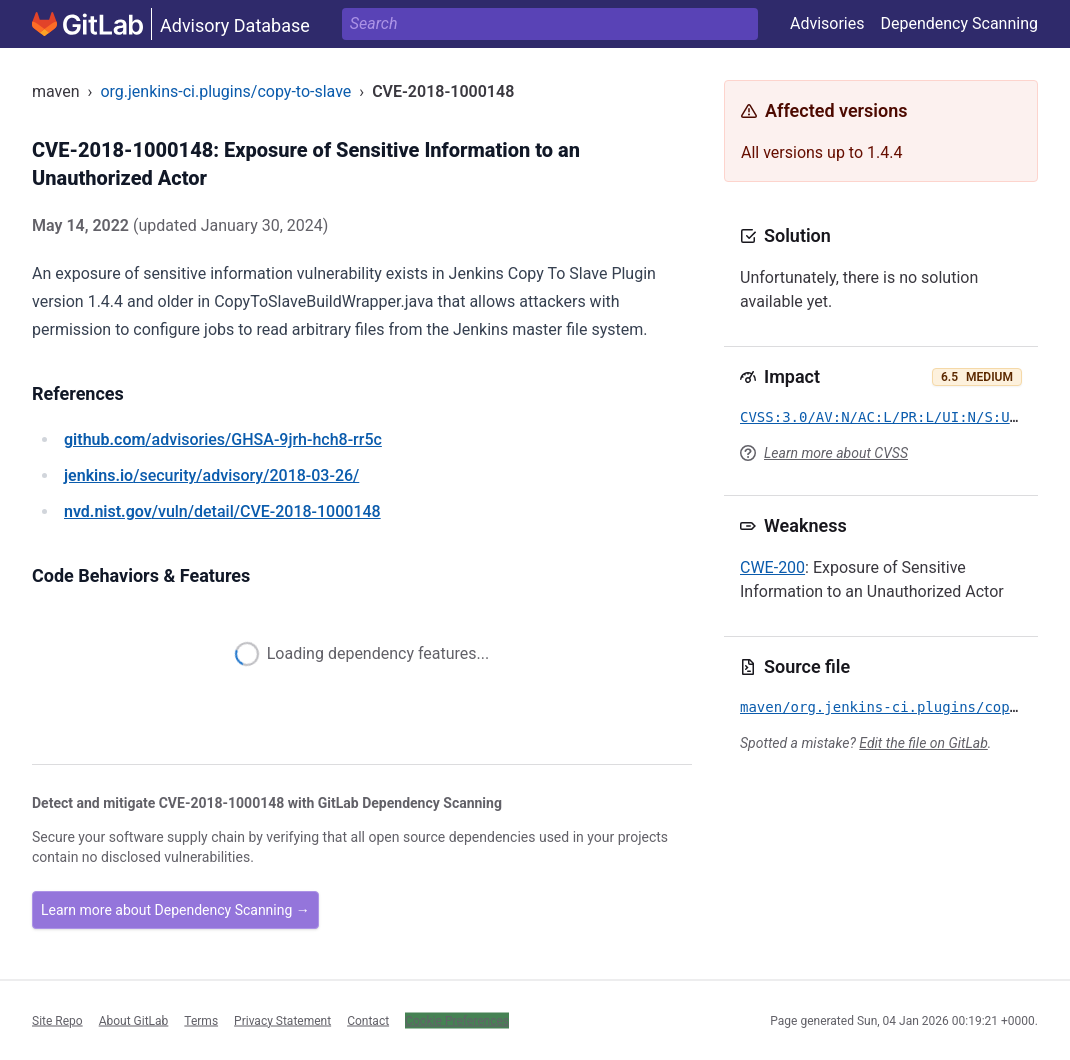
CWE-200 (772, 567)
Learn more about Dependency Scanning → (175, 910)
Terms (201, 1020)
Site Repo (57, 1020)
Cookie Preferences (457, 1020)
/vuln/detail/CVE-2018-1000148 (222, 511)
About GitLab (134, 1020)
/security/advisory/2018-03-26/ (211, 475)
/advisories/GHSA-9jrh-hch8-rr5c (223, 439)
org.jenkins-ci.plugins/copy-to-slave (225, 91)
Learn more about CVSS (836, 453)
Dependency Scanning (959, 23)
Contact (368, 1020)
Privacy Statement (282, 1020)
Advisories (827, 23)
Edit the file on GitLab (923, 743)
